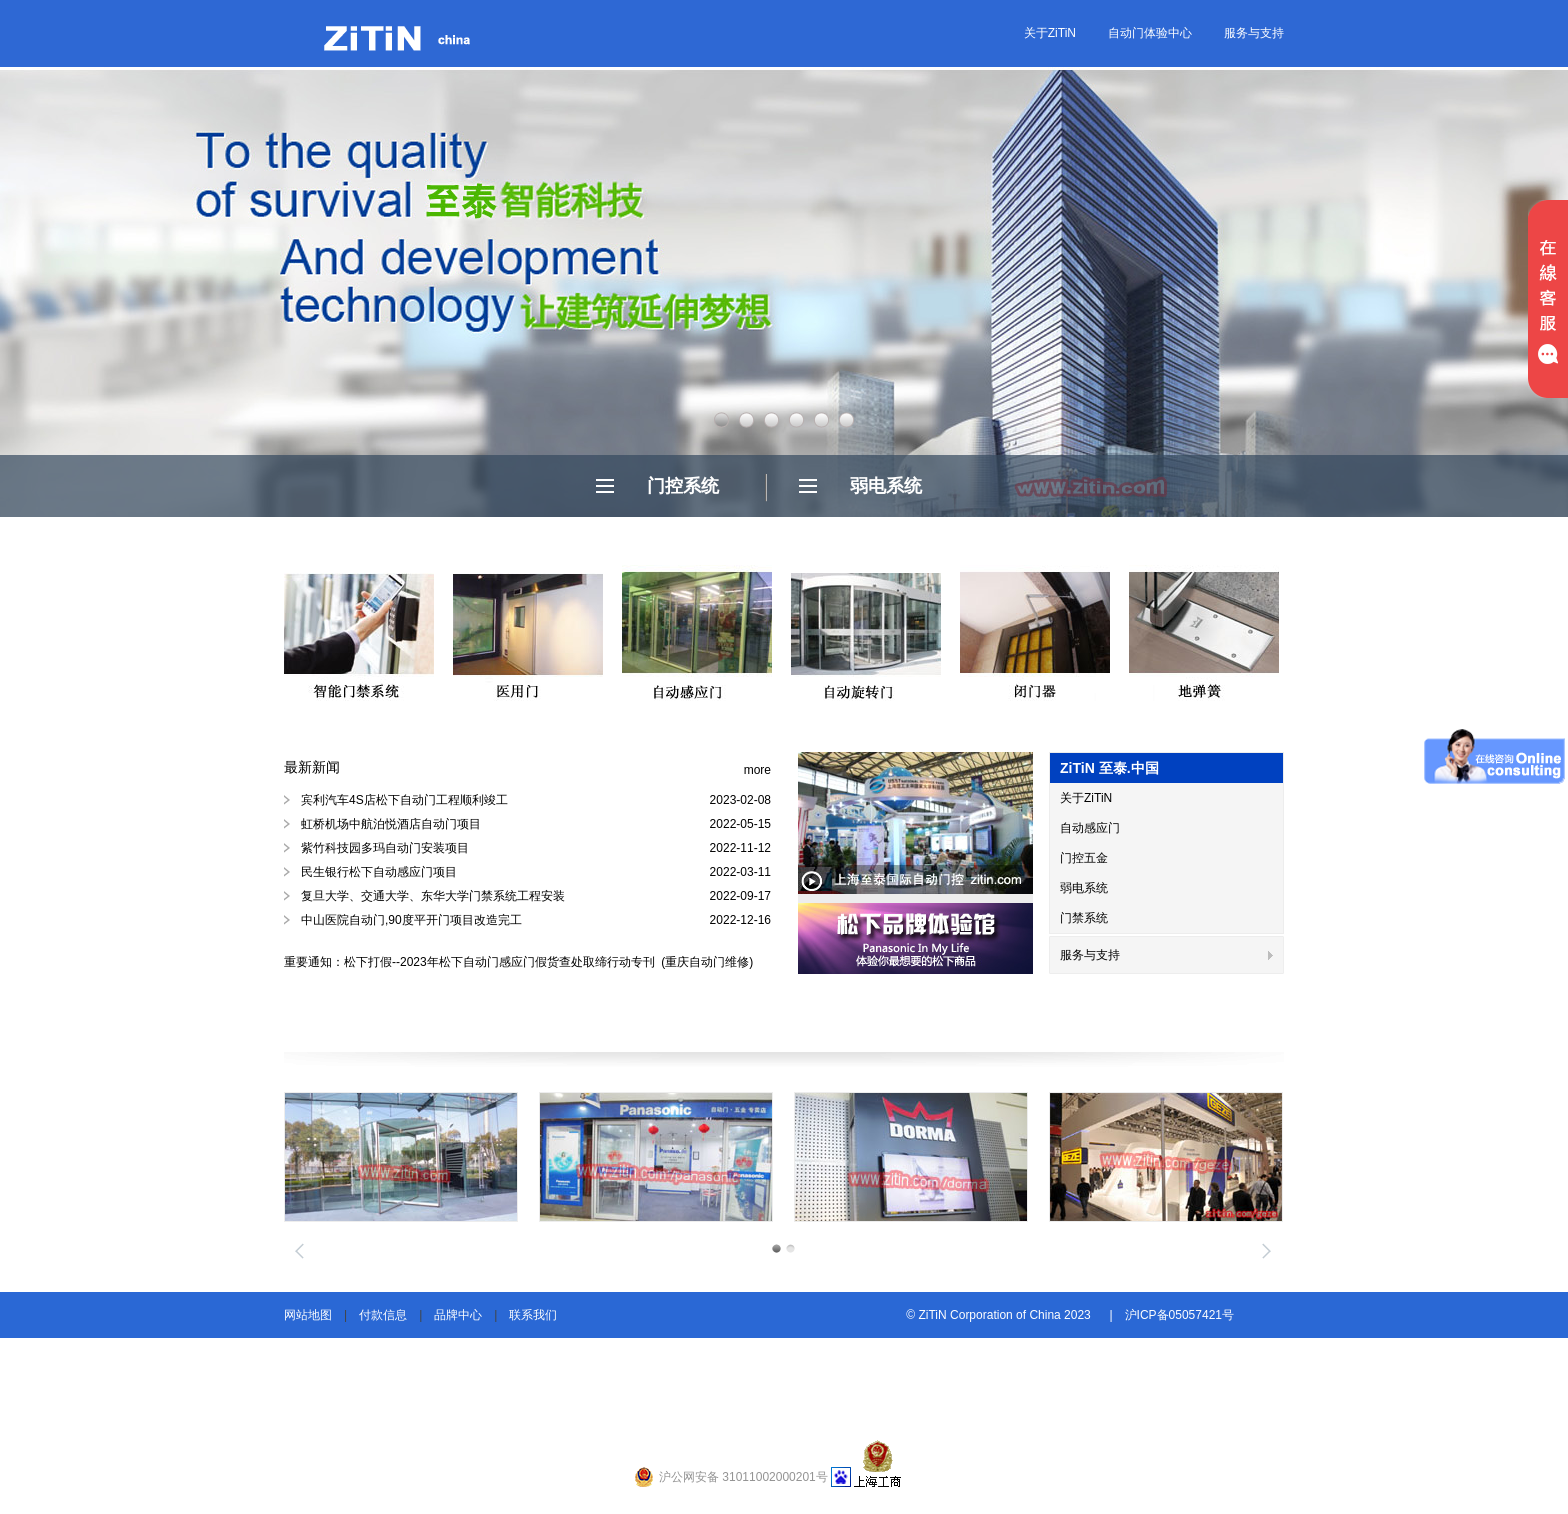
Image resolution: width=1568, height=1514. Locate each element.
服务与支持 (1254, 33)
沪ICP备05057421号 (1179, 1315)
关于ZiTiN (1050, 33)
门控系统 (683, 486)
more (757, 770)
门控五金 (1084, 858)
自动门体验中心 (1150, 33)
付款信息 (383, 1315)
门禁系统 (1084, 918)
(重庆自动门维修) (705, 962)
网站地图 (308, 1315)
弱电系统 (886, 486)
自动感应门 (1090, 828)
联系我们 (533, 1315)
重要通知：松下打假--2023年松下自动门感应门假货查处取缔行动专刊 (471, 962)
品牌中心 (458, 1315)
